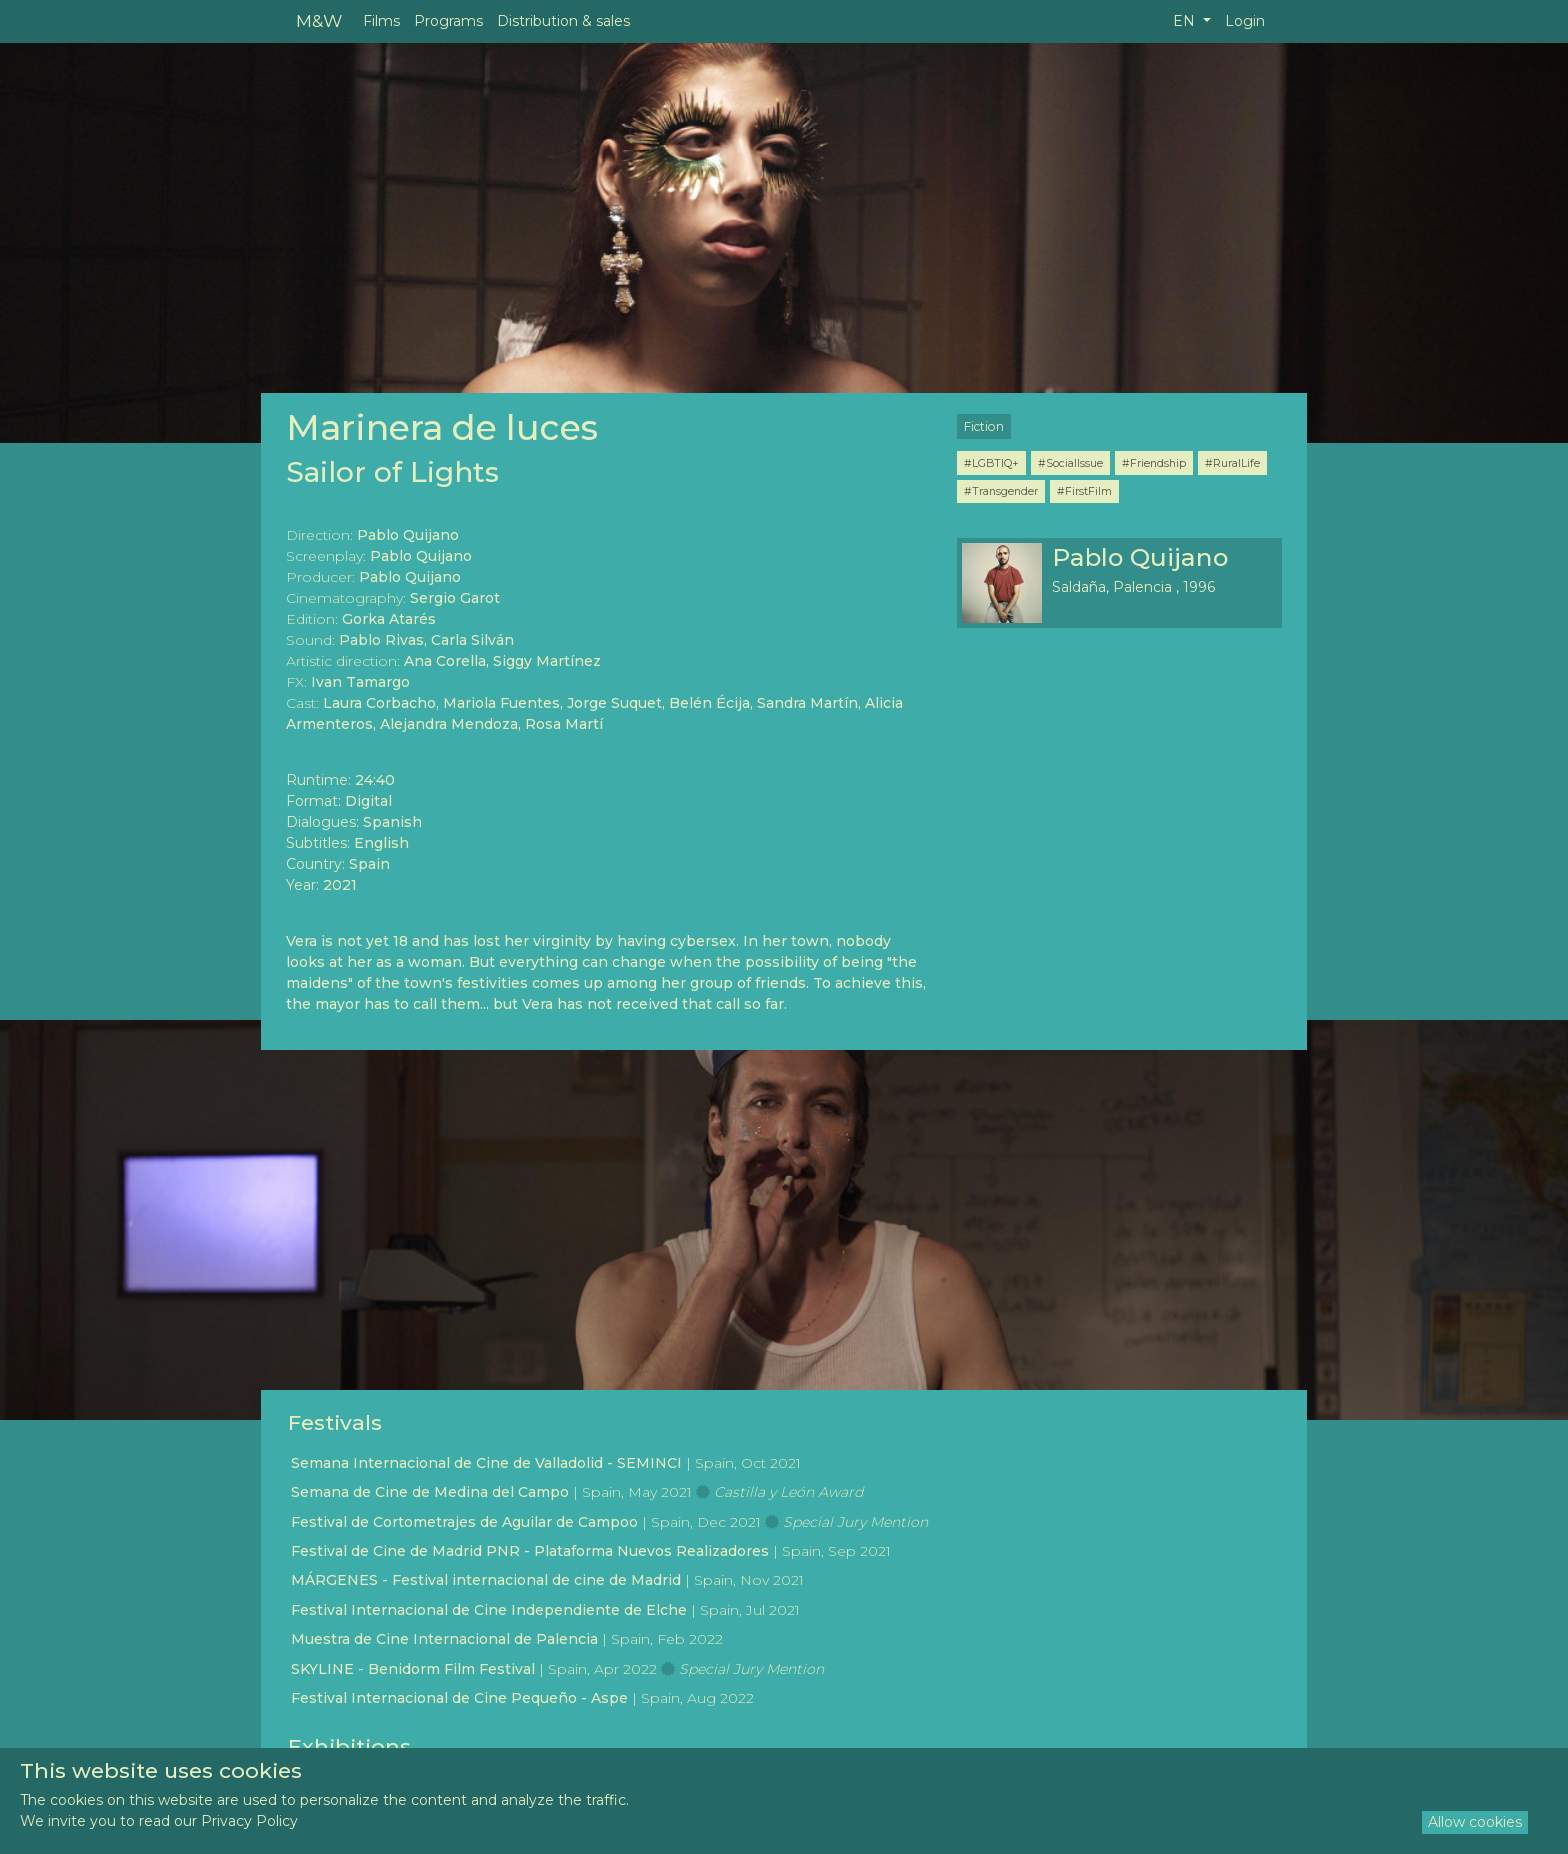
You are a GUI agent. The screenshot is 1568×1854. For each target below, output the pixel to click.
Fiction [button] (984, 426)
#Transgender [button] (1001, 491)
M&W (319, 20)
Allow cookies (1475, 1822)
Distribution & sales (563, 21)
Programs (448, 21)
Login (1245, 21)
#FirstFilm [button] (1084, 491)
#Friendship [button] (1154, 463)
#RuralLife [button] (1232, 463)
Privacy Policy (249, 1821)
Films (381, 21)
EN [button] (1186, 21)
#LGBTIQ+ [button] (991, 463)
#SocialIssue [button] (1070, 463)
